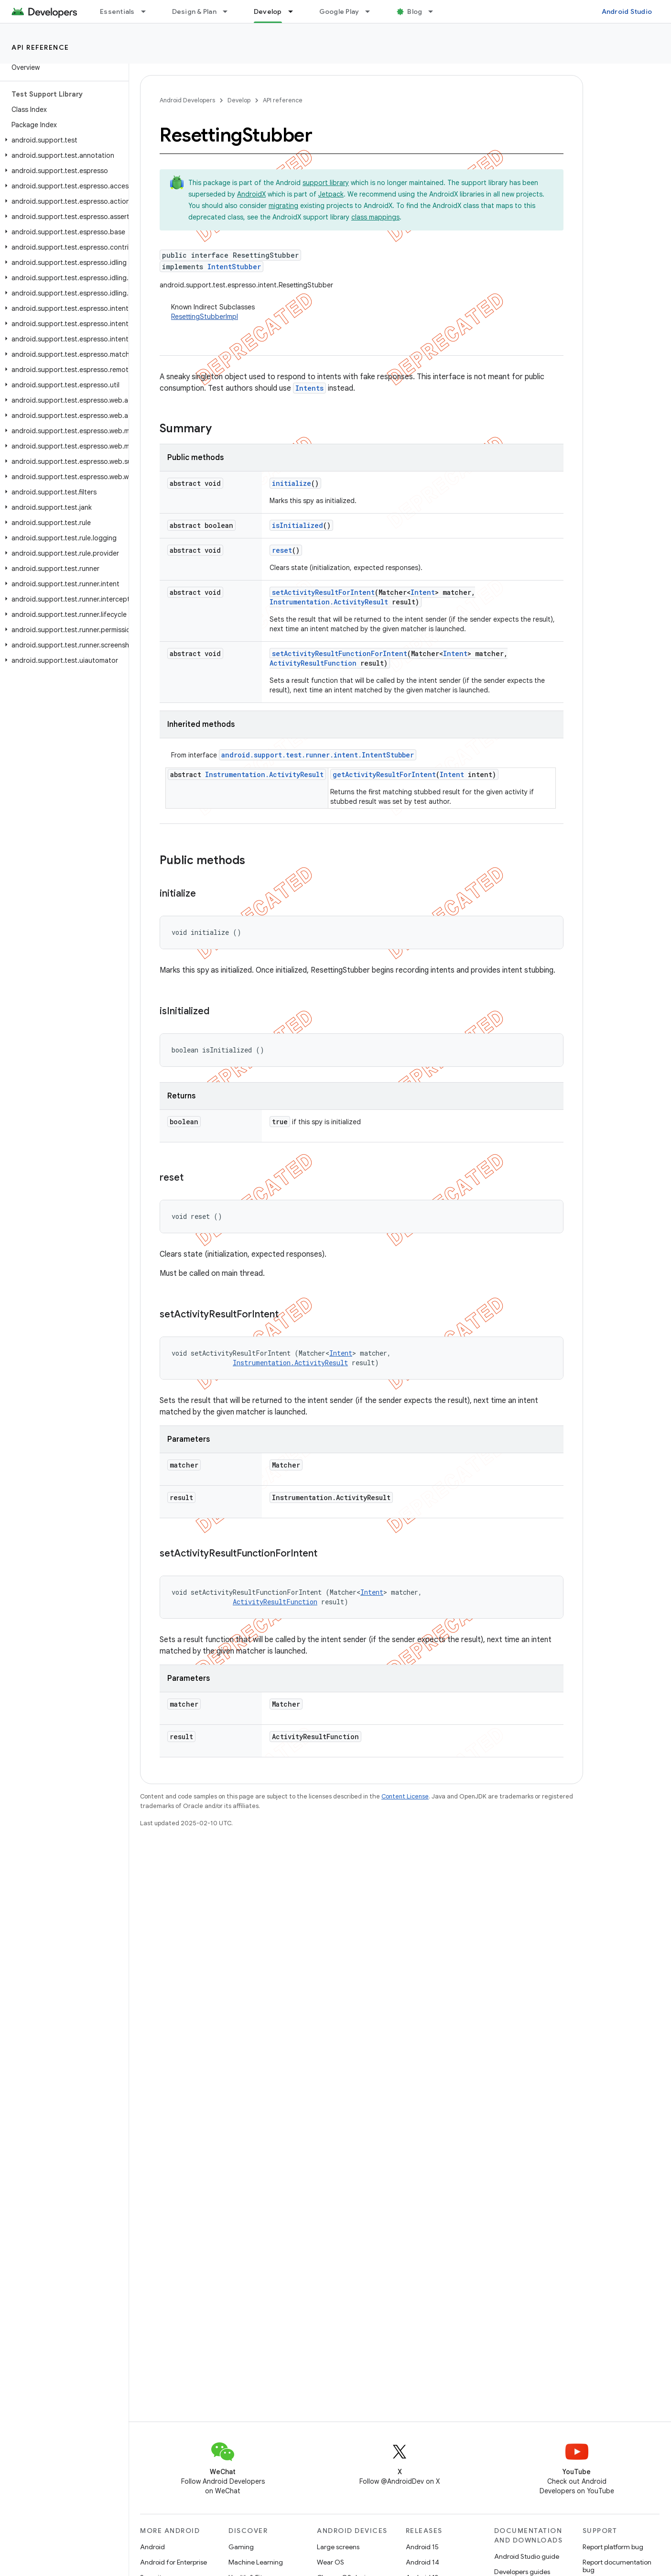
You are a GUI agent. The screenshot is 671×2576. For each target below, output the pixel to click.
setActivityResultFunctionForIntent (339, 653)
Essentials (117, 11)
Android (152, 2547)
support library (326, 182)
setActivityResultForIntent (323, 592)
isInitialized (297, 525)
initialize (291, 483)
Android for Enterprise (173, 2562)
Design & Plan (194, 11)
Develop (238, 100)
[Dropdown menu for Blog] (435, 11)
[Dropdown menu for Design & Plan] (229, 11)
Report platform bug (613, 2547)
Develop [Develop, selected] (268, 11)
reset (282, 550)
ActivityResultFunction (313, 663)
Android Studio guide (526, 2556)
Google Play (339, 11)
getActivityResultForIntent (384, 774)
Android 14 (422, 2562)
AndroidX (251, 194)
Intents (309, 388)
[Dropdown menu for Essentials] (148, 11)
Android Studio (627, 11)
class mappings (375, 217)
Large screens (338, 2547)
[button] (62, 140)
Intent (423, 592)
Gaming (241, 2547)
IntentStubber (234, 266)
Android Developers (187, 100)
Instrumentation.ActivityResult (329, 601)
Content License (405, 1796)
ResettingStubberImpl (204, 316)
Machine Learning (255, 2562)
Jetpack (331, 194)
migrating (283, 205)
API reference (40, 47)
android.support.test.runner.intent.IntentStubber (317, 754)
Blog (414, 11)
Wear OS (330, 2562)
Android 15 (422, 2547)
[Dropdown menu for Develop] (295, 11)
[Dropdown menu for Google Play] (372, 11)
